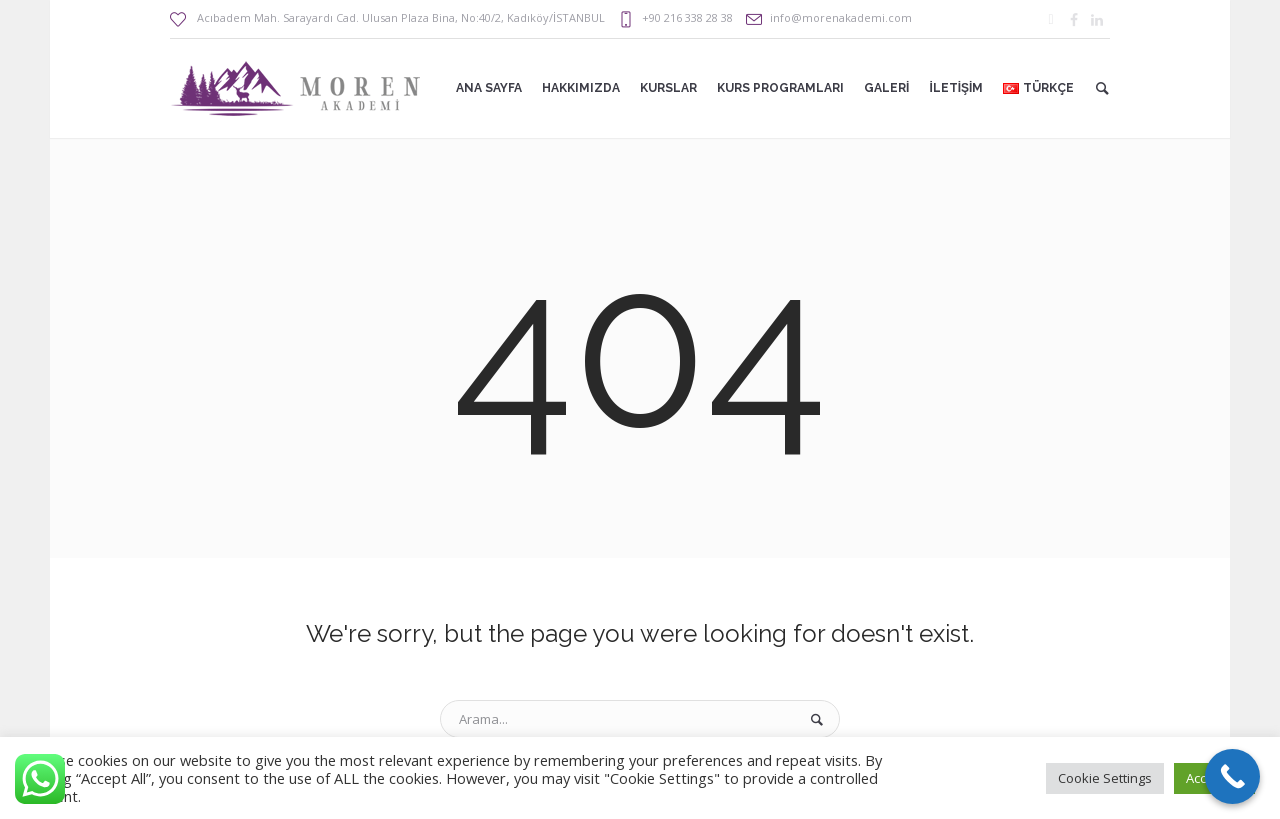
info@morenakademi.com (841, 17)
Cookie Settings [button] (1105, 778)
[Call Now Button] (1232, 776)
